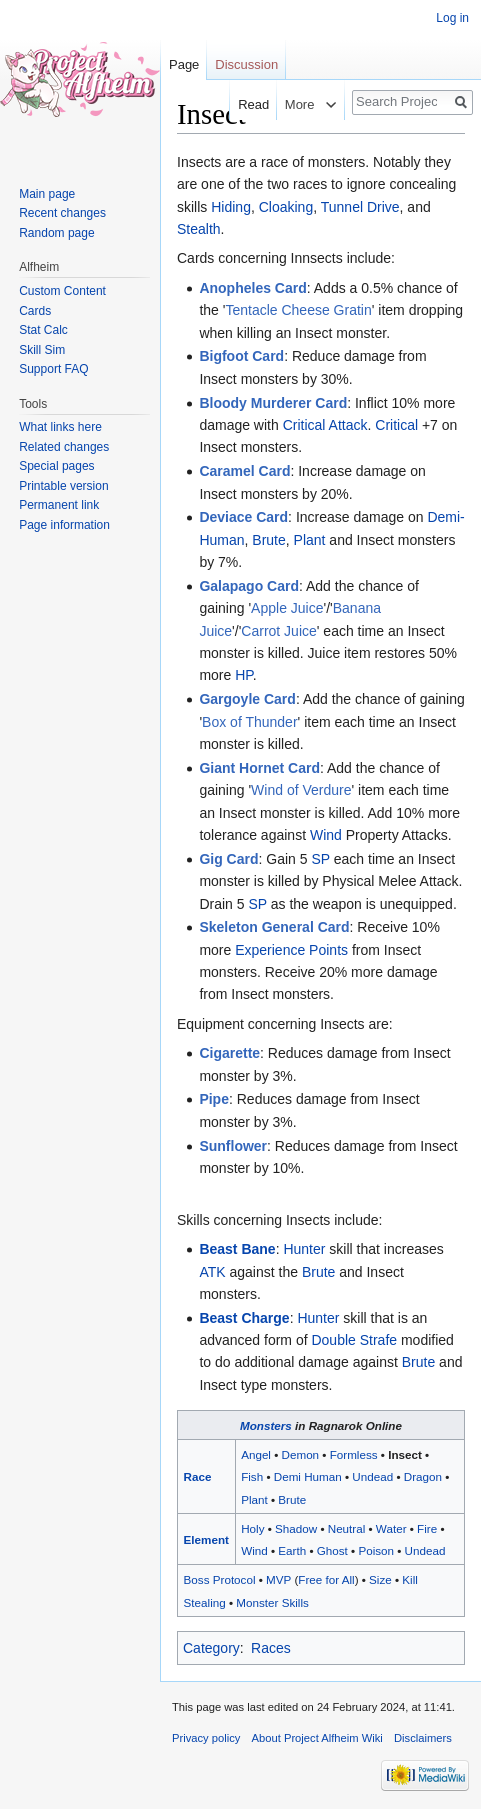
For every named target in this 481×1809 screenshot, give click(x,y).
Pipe (214, 1099)
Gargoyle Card (247, 699)
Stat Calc (43, 330)
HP (244, 675)
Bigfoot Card (241, 356)
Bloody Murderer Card (273, 403)
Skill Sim (42, 350)
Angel (256, 1454)
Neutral (347, 1528)
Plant (310, 540)
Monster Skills (272, 1602)
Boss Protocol (220, 1579)
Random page (56, 233)
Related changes (64, 447)
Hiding (231, 207)
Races (271, 1648)
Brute (268, 540)
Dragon (423, 1476)
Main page (47, 194)
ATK (212, 1272)
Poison (376, 1550)
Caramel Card (244, 471)
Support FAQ (53, 369)
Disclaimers (423, 1738)
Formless (354, 1454)
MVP (278, 1579)
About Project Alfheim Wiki (317, 1738)
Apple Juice (287, 608)
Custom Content (62, 291)
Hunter (304, 1249)
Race (198, 1476)
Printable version (63, 486)
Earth (292, 1550)
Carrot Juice (278, 631)
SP (320, 859)
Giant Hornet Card (259, 768)
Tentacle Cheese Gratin (298, 310)
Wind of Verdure (301, 790)
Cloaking (286, 207)
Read (243, 104)
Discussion (246, 64)
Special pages (56, 466)
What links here (60, 427)
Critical (396, 425)
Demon (301, 1454)
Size (380, 1579)
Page (184, 64)
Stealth (199, 229)
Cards (35, 311)
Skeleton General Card (274, 927)
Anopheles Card (252, 288)
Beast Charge (244, 1318)
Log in (452, 18)
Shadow (296, 1528)
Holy (252, 1528)
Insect (405, 1454)
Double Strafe (354, 1340)
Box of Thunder (249, 722)
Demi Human (308, 1476)
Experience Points (291, 950)
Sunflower (233, 1146)
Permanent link (59, 505)
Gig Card (228, 859)
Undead (372, 1476)
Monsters (266, 1425)
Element (206, 1539)
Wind (326, 835)
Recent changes (62, 213)
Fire (427, 1528)
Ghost (332, 1550)
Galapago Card (249, 586)
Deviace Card (243, 517)
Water (391, 1528)
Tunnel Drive (360, 207)
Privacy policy (206, 1738)
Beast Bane (237, 1249)
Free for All (326, 1579)
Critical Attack (325, 425)
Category (211, 1648)
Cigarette (229, 1053)
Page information (64, 525)
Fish (252, 1476)
